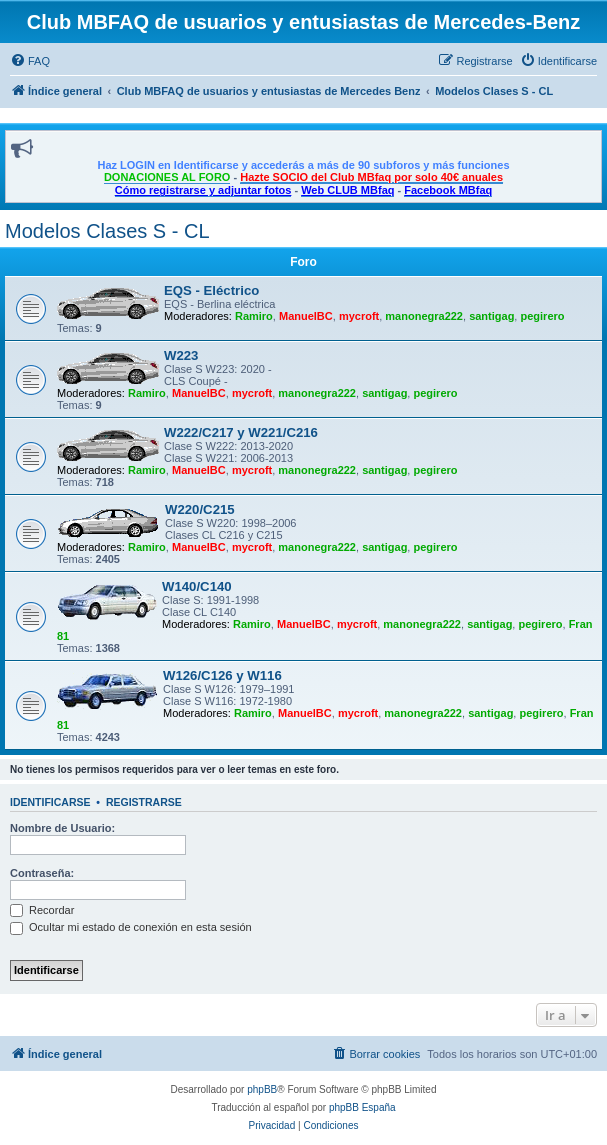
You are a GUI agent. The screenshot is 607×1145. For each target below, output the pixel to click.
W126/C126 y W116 (222, 675)
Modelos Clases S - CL (107, 231)
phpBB (262, 1089)
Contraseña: (42, 873)
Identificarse (50, 802)
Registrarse (144, 802)
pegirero (542, 316)
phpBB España (362, 1107)
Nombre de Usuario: (62, 828)
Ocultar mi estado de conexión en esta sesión (131, 927)
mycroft (359, 316)
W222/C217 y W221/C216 (241, 432)
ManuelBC (306, 316)
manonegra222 (424, 316)
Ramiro (254, 316)
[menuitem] (30, 61)
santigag (491, 316)
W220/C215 (200, 509)
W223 (181, 355)
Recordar (42, 910)
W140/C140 (197, 586)
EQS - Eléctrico (211, 290)
